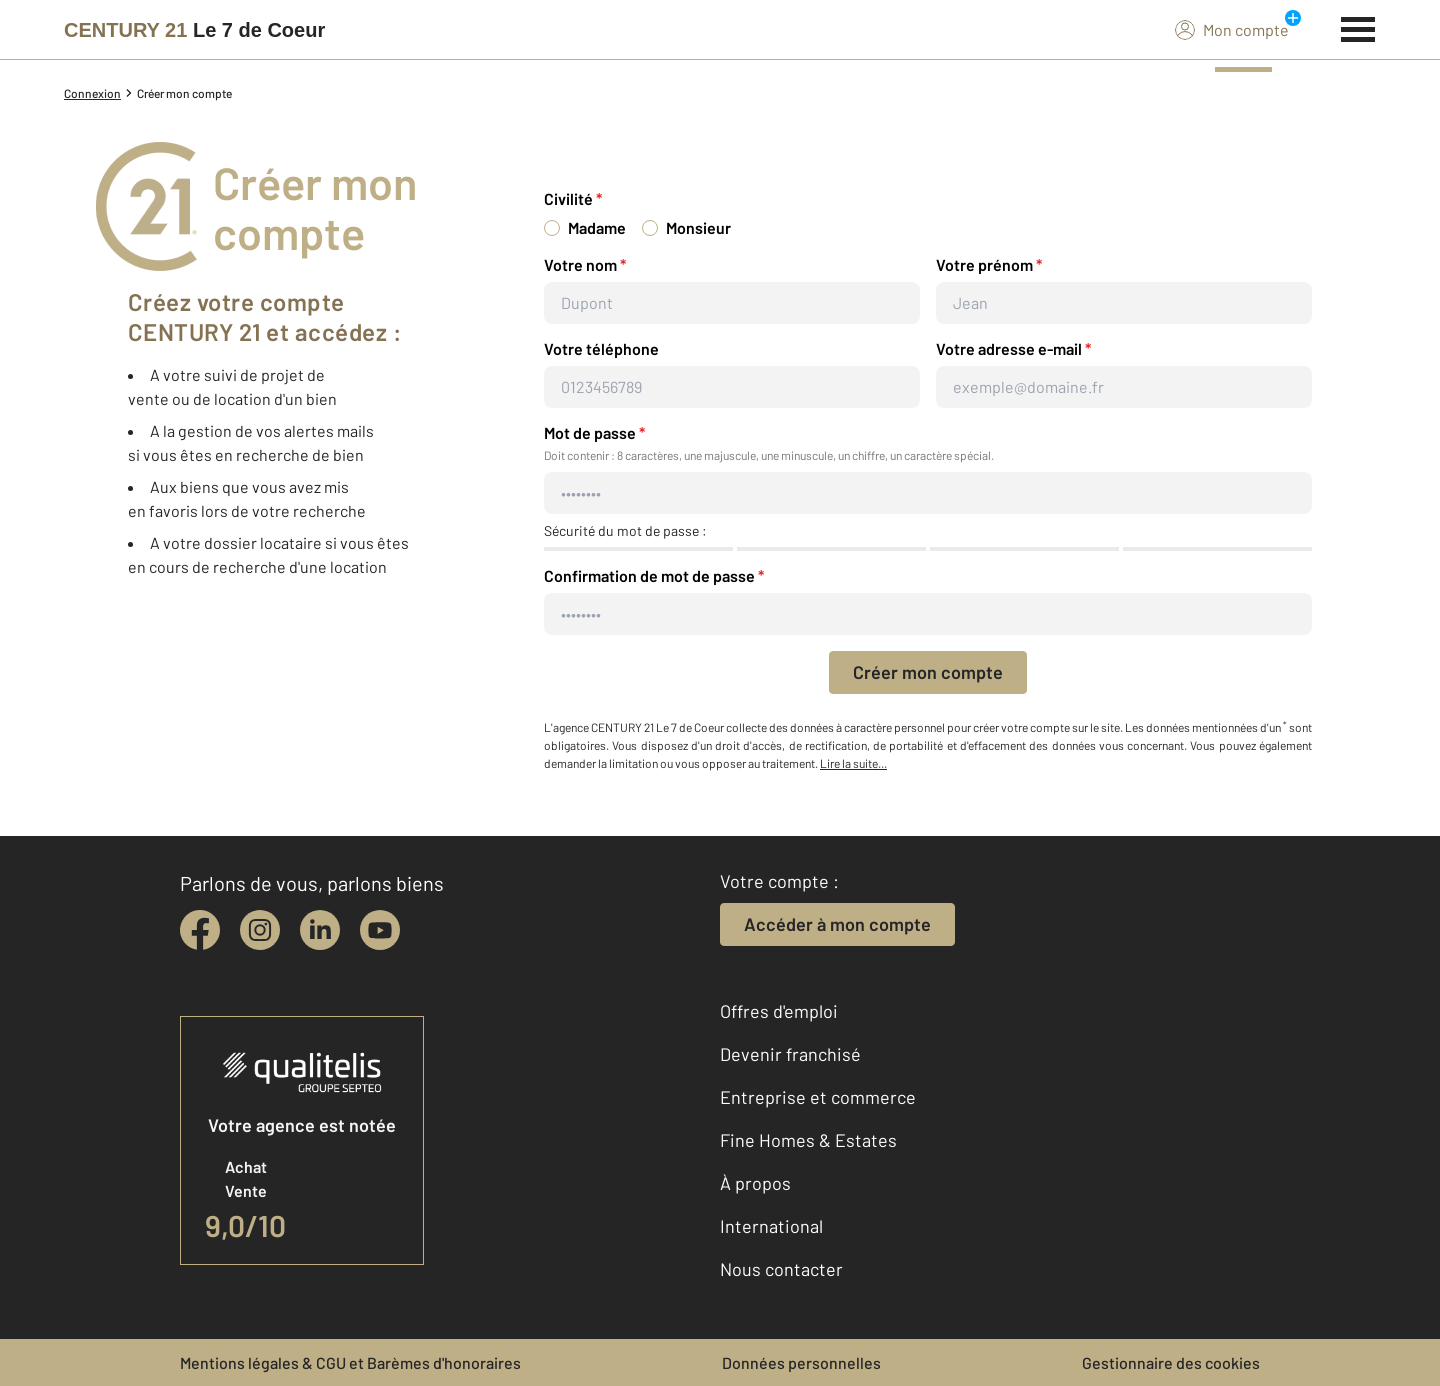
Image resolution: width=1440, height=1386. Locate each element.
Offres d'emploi (779, 1011)
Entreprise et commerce (818, 1097)
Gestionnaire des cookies (1171, 1362)
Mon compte (1232, 29)
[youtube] (380, 930)
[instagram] (260, 930)
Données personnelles (801, 1362)
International (771, 1226)
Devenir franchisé (790, 1054)
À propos (755, 1183)
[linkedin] (320, 930)
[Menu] (1358, 27)
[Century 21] (194, 30)
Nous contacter (781, 1269)
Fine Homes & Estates (808, 1140)
